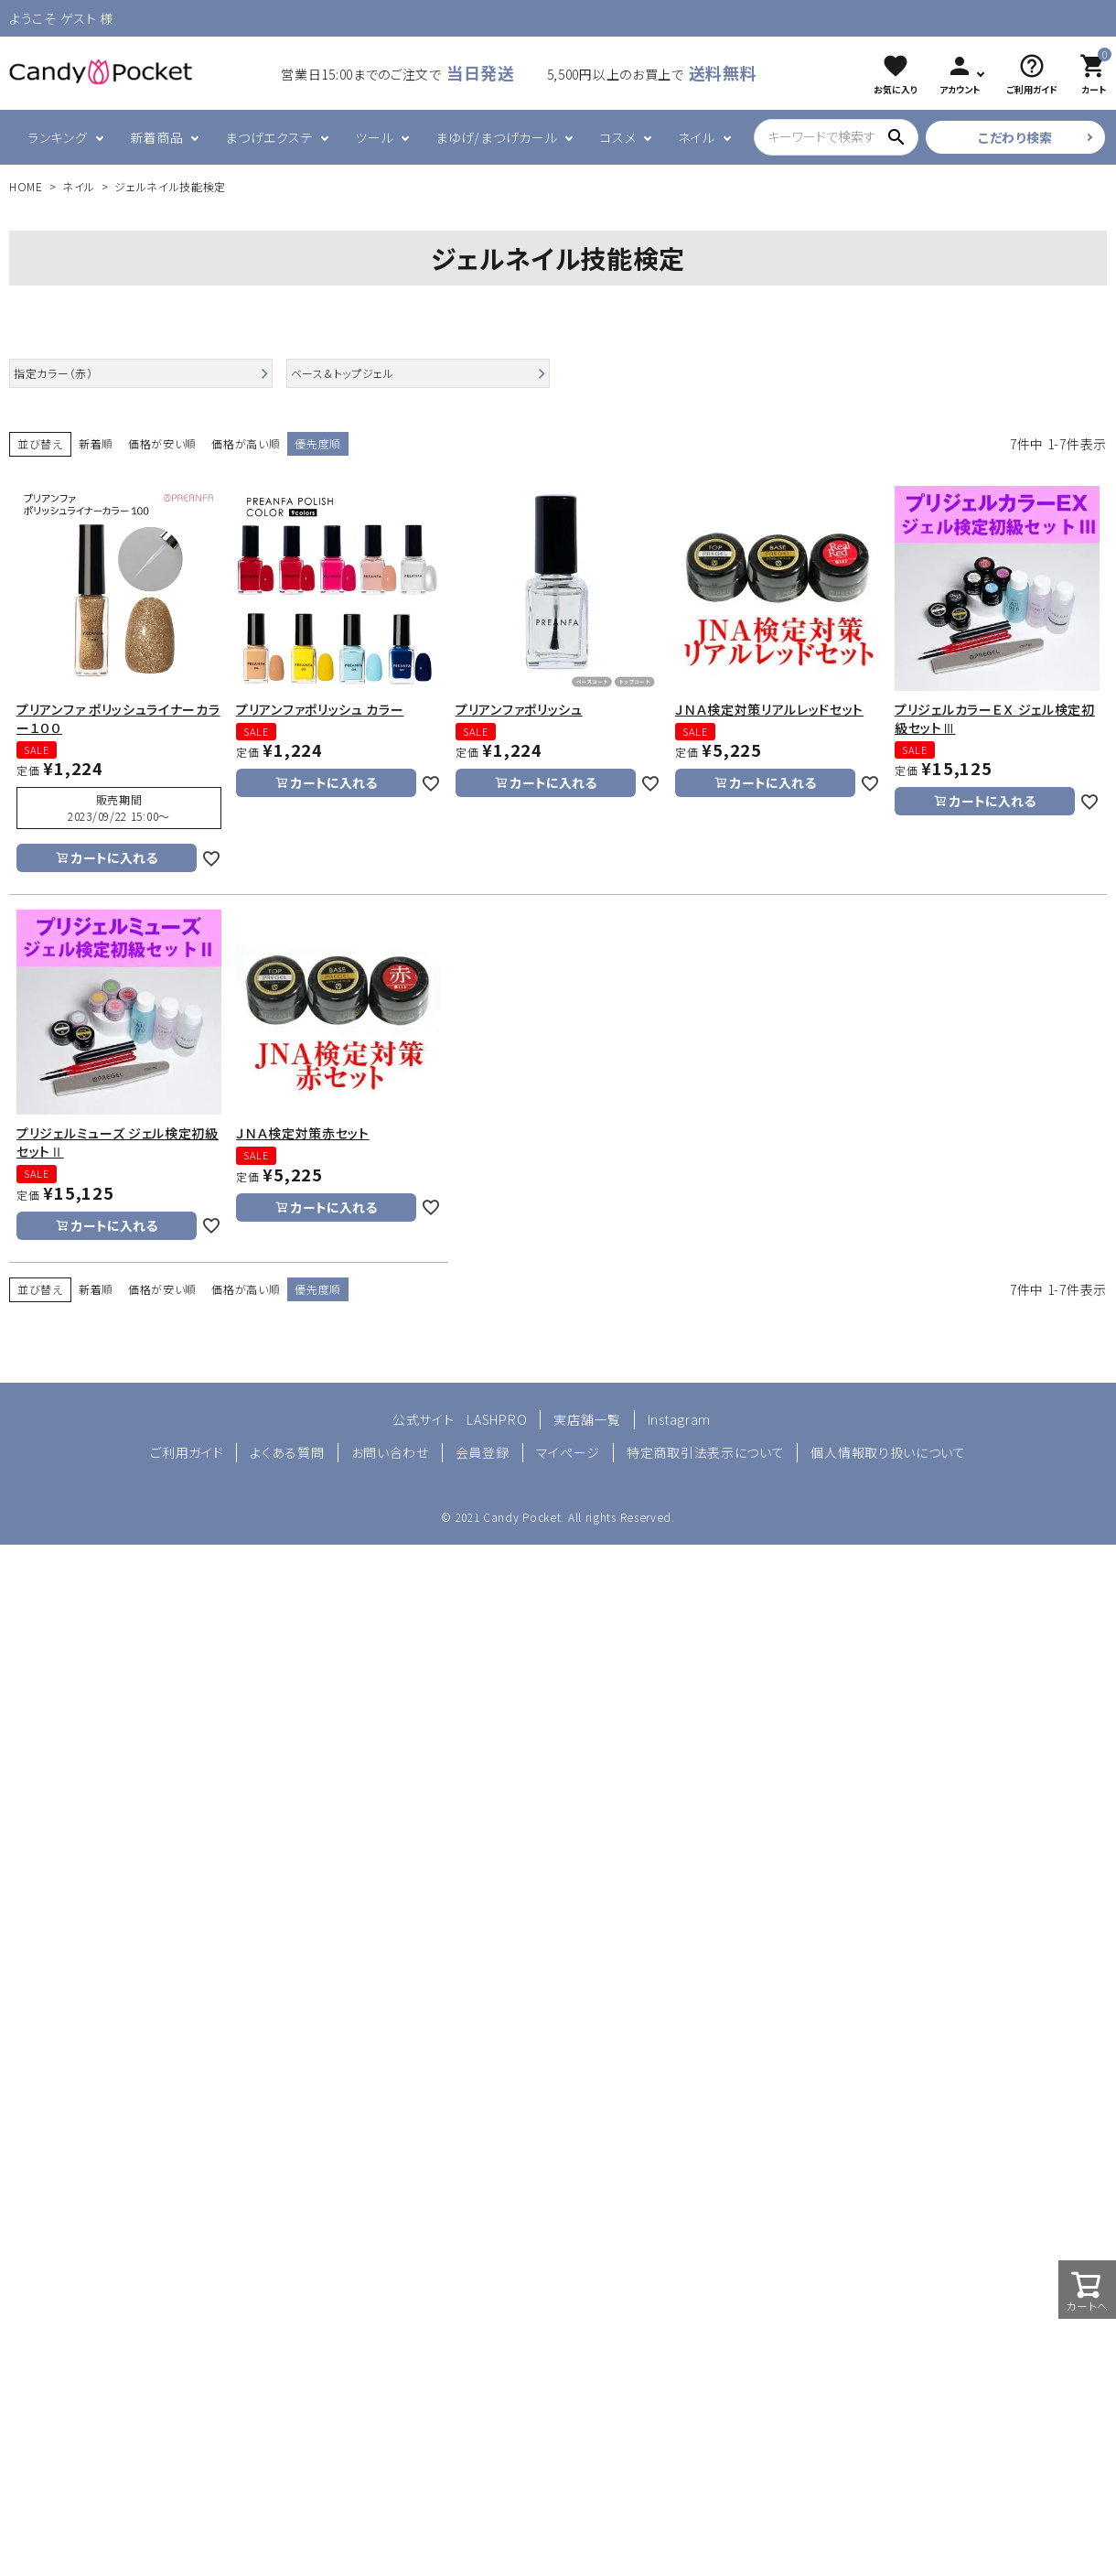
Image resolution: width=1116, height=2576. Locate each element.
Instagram (679, 1419)
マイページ (568, 1452)
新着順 (96, 443)
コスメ (617, 137)
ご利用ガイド (186, 1452)
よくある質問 (287, 1452)
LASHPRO (497, 1419)
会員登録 (483, 1452)
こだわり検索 (1015, 137)
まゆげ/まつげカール (496, 137)
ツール (374, 137)
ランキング (57, 137)
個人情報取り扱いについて (887, 1452)
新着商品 (157, 137)
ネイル (696, 137)
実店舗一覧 (587, 1419)
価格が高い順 (245, 443)
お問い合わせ (390, 1452)
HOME (26, 186)
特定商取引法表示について (705, 1452)
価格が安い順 (162, 443)
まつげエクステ (269, 137)
